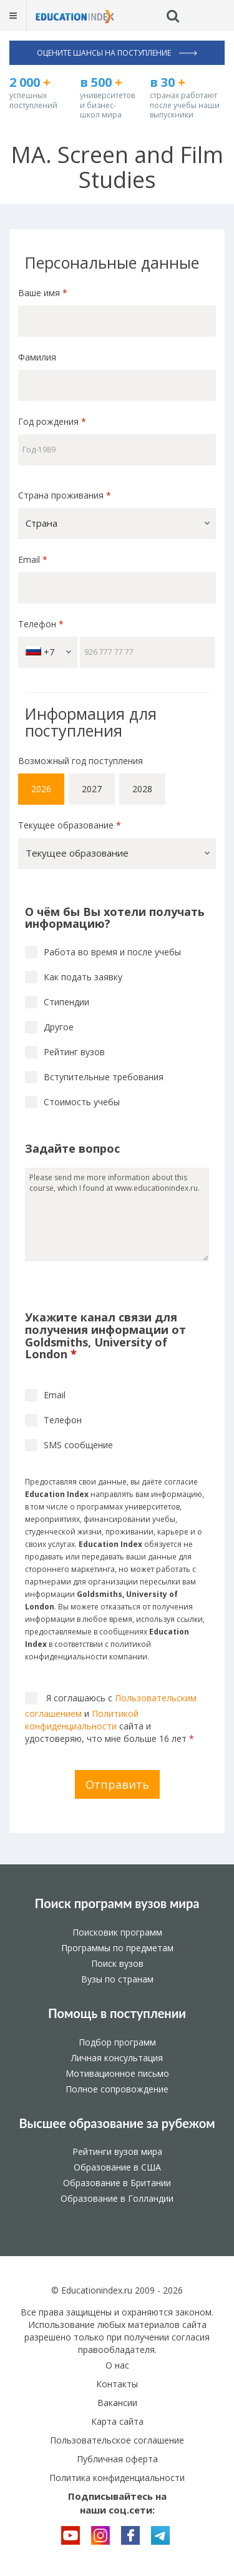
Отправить (117, 1784)
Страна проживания (64, 495)
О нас (117, 2365)
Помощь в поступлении (117, 2013)
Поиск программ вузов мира (117, 1903)
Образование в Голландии (117, 2198)
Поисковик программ (117, 1932)
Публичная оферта (117, 2459)
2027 (92, 789)
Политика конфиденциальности (117, 2478)
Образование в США (117, 2167)
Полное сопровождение (117, 2089)
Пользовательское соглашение (117, 2440)
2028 (142, 789)
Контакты (117, 2384)
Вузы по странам (117, 1979)
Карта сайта (117, 2421)
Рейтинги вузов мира (117, 2151)
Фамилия (37, 357)
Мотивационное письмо (117, 2073)
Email (32, 559)
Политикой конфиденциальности (82, 1720)
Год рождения (53, 421)
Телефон (41, 624)
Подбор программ (117, 2042)
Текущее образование (69, 825)
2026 (41, 789)
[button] (117, 523)
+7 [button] (48, 652)
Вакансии (117, 2403)
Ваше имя (42, 293)
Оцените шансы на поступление (117, 52)
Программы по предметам (117, 1948)
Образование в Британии (117, 2183)
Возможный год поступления (80, 761)
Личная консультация (117, 2058)
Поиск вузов (117, 1963)
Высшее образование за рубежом (117, 2123)
